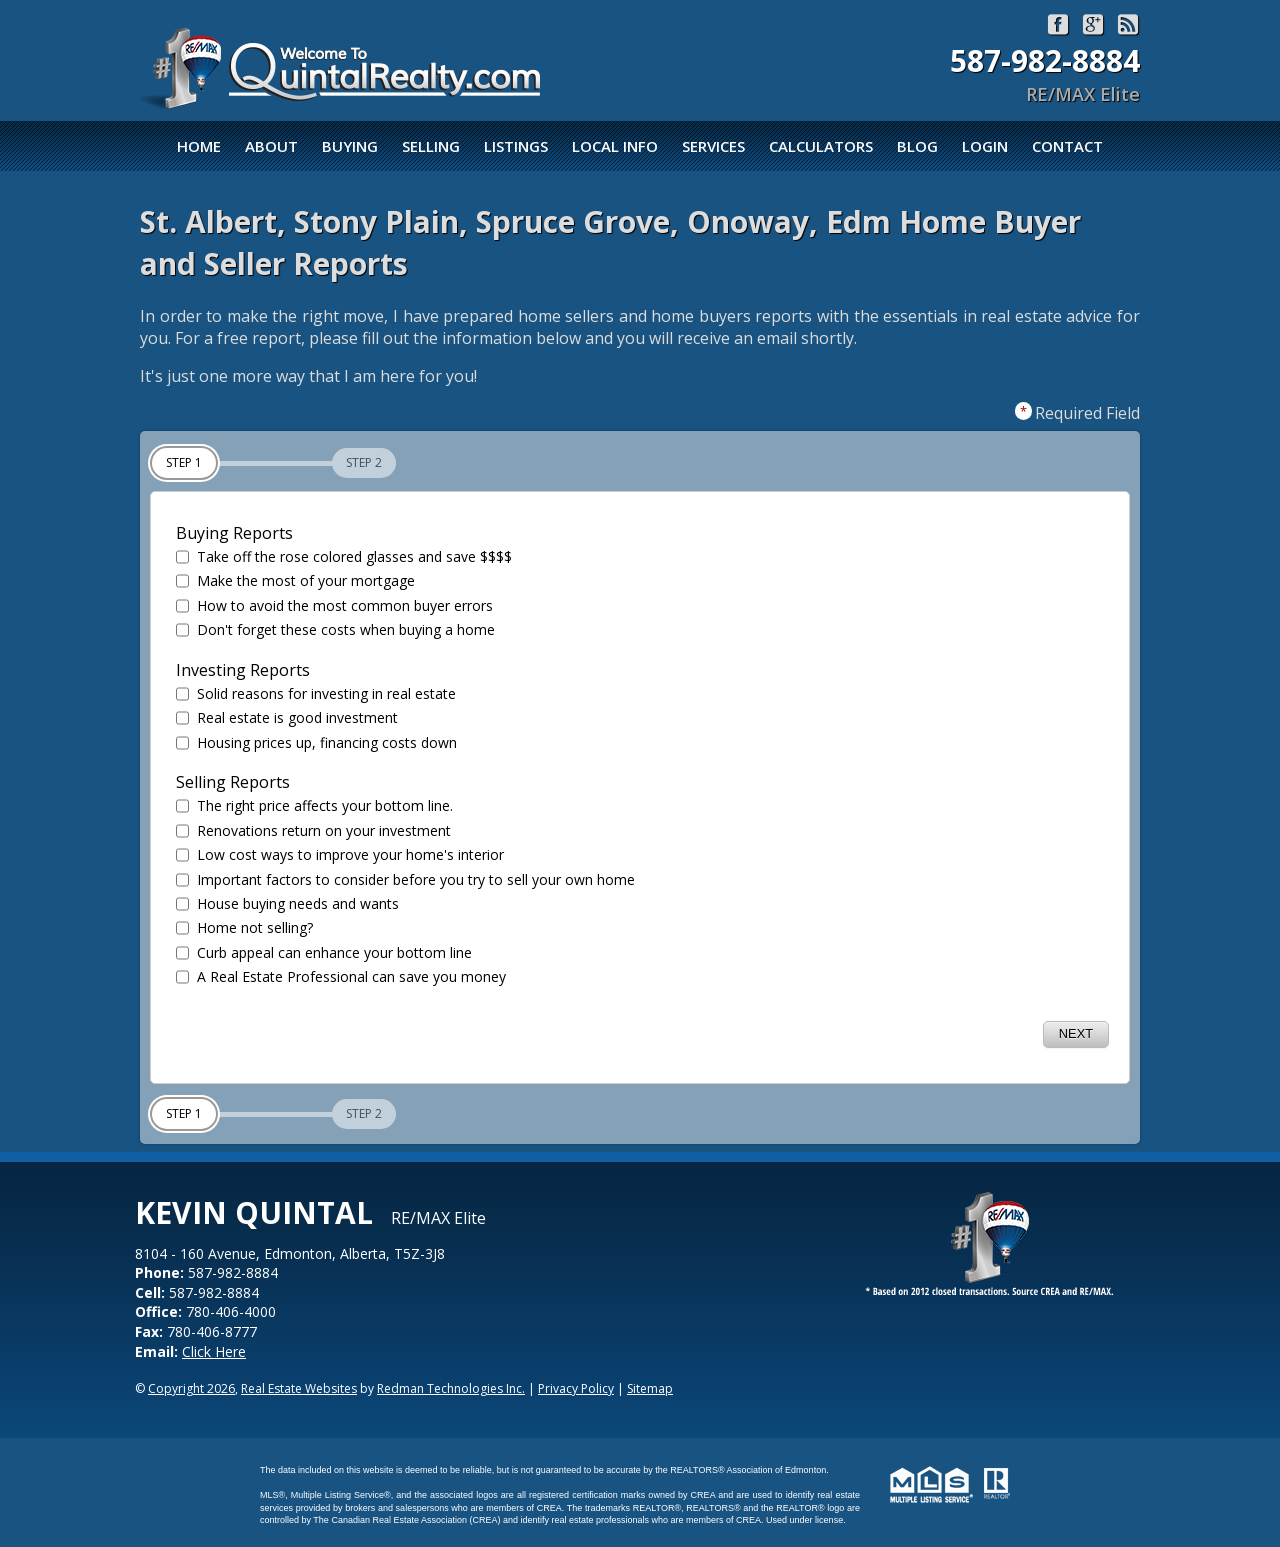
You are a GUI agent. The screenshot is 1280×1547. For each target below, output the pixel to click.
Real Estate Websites (299, 1388)
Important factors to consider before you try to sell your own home (405, 880)
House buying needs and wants (287, 904)
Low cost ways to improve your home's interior (340, 855)
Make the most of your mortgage (295, 581)
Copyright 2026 (191, 1388)
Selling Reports (233, 782)
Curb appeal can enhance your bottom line (324, 953)
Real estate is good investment (287, 718)
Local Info (615, 146)
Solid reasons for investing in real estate (316, 694)
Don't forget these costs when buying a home (335, 630)
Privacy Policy (576, 1388)
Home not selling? (244, 928)
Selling (431, 146)
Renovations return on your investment (313, 831)
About (271, 146)
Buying (350, 146)
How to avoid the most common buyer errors (334, 606)
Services (713, 146)
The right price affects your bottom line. (314, 806)
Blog (917, 146)
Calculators (821, 146)
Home (199, 146)
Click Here (214, 1351)
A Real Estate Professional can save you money (341, 977)
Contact (1067, 146)
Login (985, 146)
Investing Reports (243, 670)
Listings (516, 146)
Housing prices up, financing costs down (316, 743)
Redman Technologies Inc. (451, 1388)
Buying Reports (234, 533)
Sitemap (650, 1388)
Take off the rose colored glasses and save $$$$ (344, 557)
